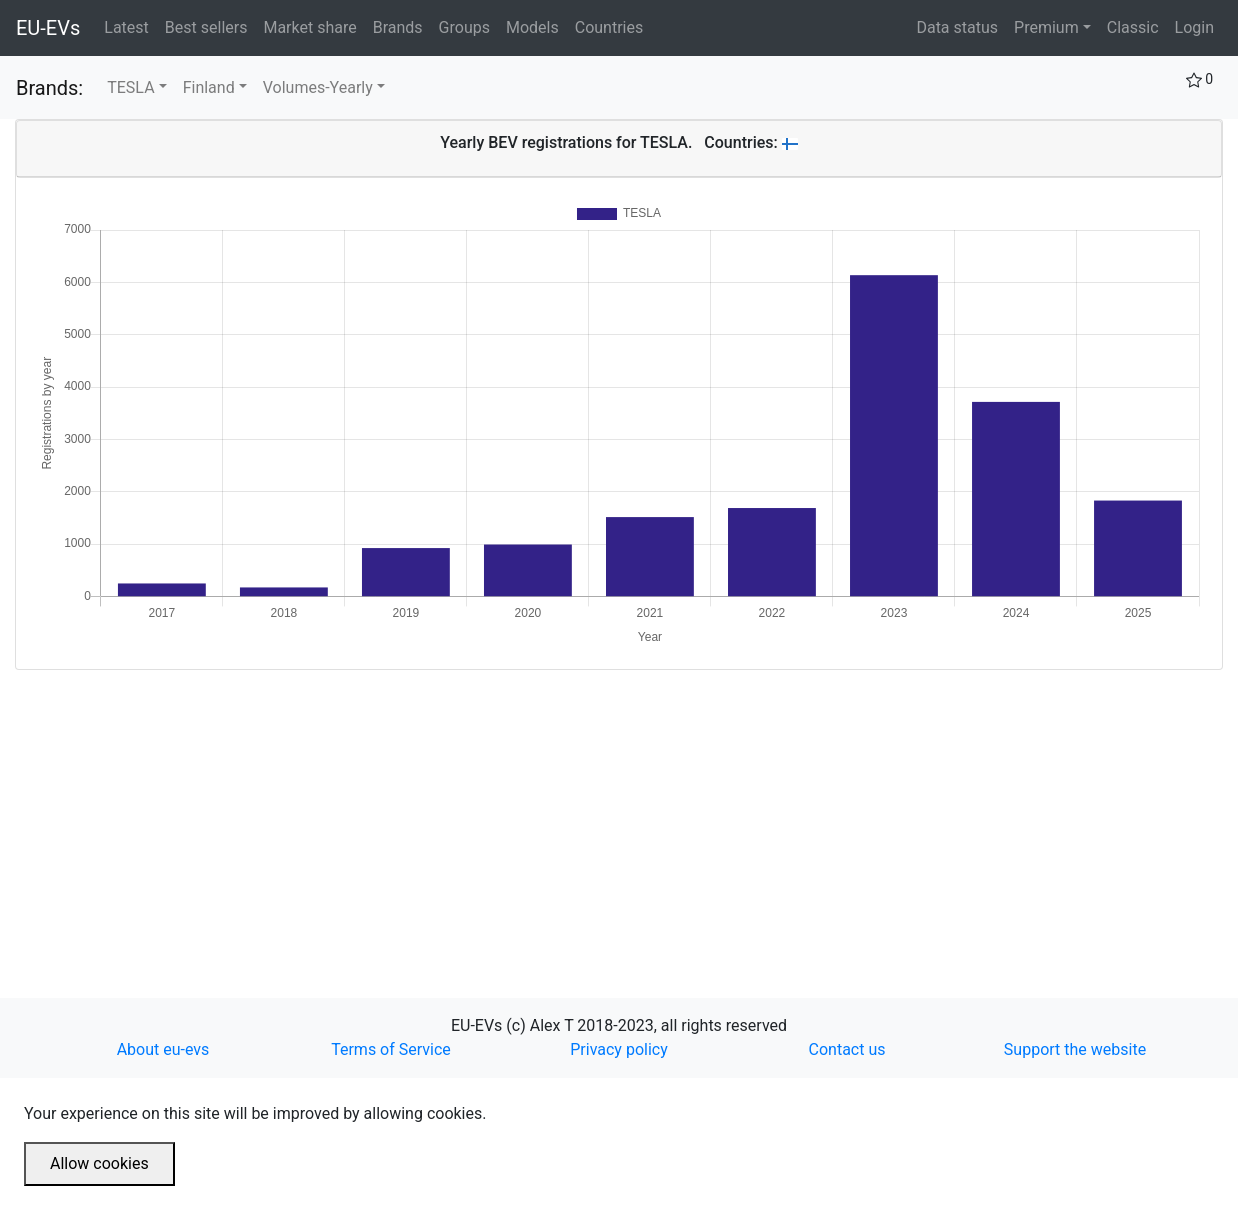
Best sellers (210, 26)
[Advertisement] (615, 810)
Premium (1046, 27)
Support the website (1075, 1049)
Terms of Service (391, 1049)
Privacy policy (619, 1049)
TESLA (130, 87)
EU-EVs (48, 28)
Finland (209, 87)
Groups (468, 26)
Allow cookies (99, 1163)
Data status (957, 27)
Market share (313, 26)
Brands (402, 26)
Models (536, 26)
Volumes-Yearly (318, 87)
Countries (609, 27)
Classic (1133, 27)
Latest (130, 26)
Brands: (49, 88)
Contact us (847, 1049)
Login (1194, 27)
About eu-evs (163, 1049)
